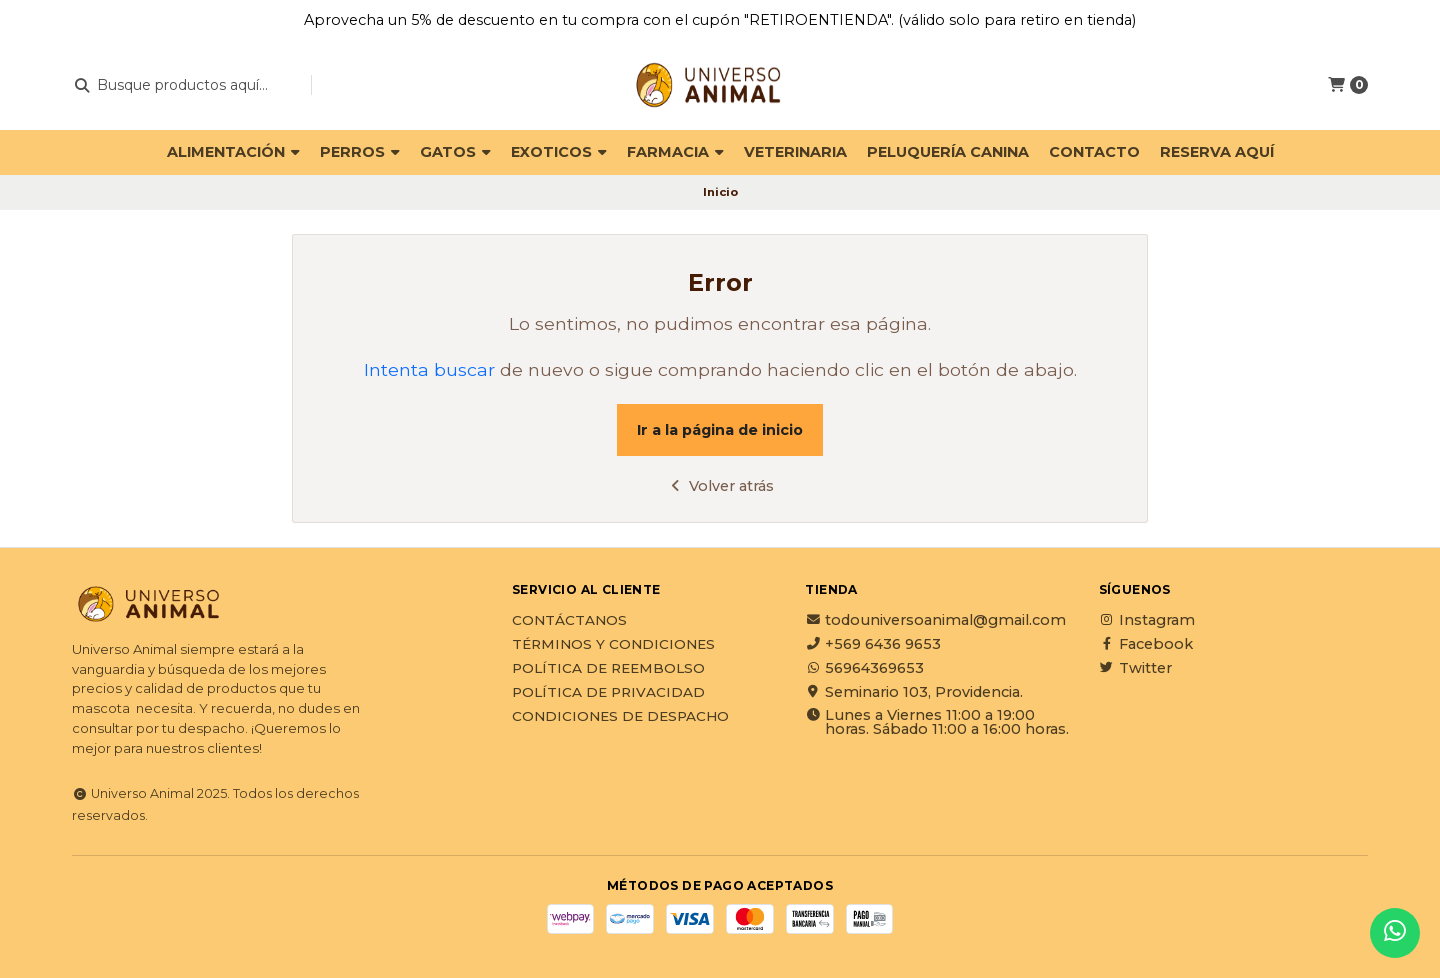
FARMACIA (675, 152)
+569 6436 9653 (873, 644)
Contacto (1094, 152)
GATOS (455, 152)
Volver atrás (720, 486)
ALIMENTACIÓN (233, 152)
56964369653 (864, 668)
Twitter (1135, 668)
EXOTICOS (559, 152)
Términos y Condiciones (613, 645)
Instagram (1147, 620)
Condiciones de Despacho (620, 717)
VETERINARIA (795, 152)
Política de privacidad (608, 693)
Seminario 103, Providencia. (914, 692)
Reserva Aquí (1217, 152)
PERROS (360, 152)
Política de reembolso (608, 669)
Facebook (1146, 644)
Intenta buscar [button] (429, 369)
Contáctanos (569, 621)
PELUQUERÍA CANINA (948, 152)
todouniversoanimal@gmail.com (935, 620)
